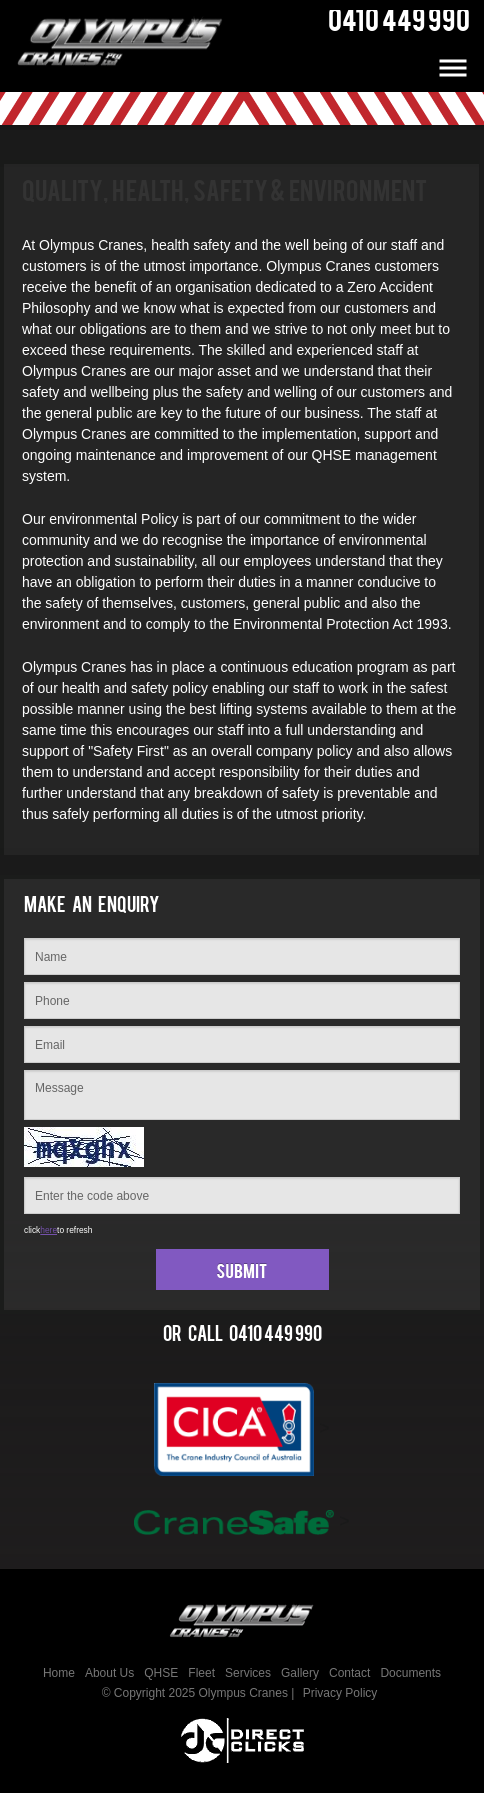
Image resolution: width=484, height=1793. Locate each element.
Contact (349, 1673)
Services (248, 1673)
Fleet (201, 1673)
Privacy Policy (340, 1693)
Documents (410, 1673)
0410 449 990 (275, 1338)
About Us (109, 1673)
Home (59, 1673)
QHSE (161, 1673)
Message (242, 1095)
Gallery (300, 1673)
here (48, 1230)
